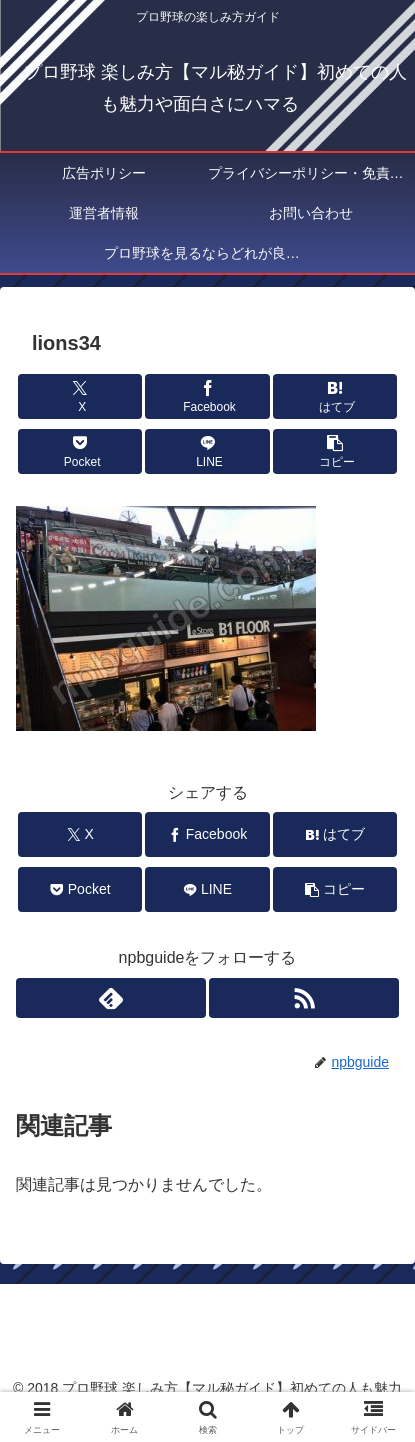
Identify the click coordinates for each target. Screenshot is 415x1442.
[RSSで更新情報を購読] (304, 998)
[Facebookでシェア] (207, 396)
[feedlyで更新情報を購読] (111, 998)
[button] (335, 451)
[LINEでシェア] (207, 451)
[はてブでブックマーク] (335, 396)
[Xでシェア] (80, 396)
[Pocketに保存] (80, 451)
